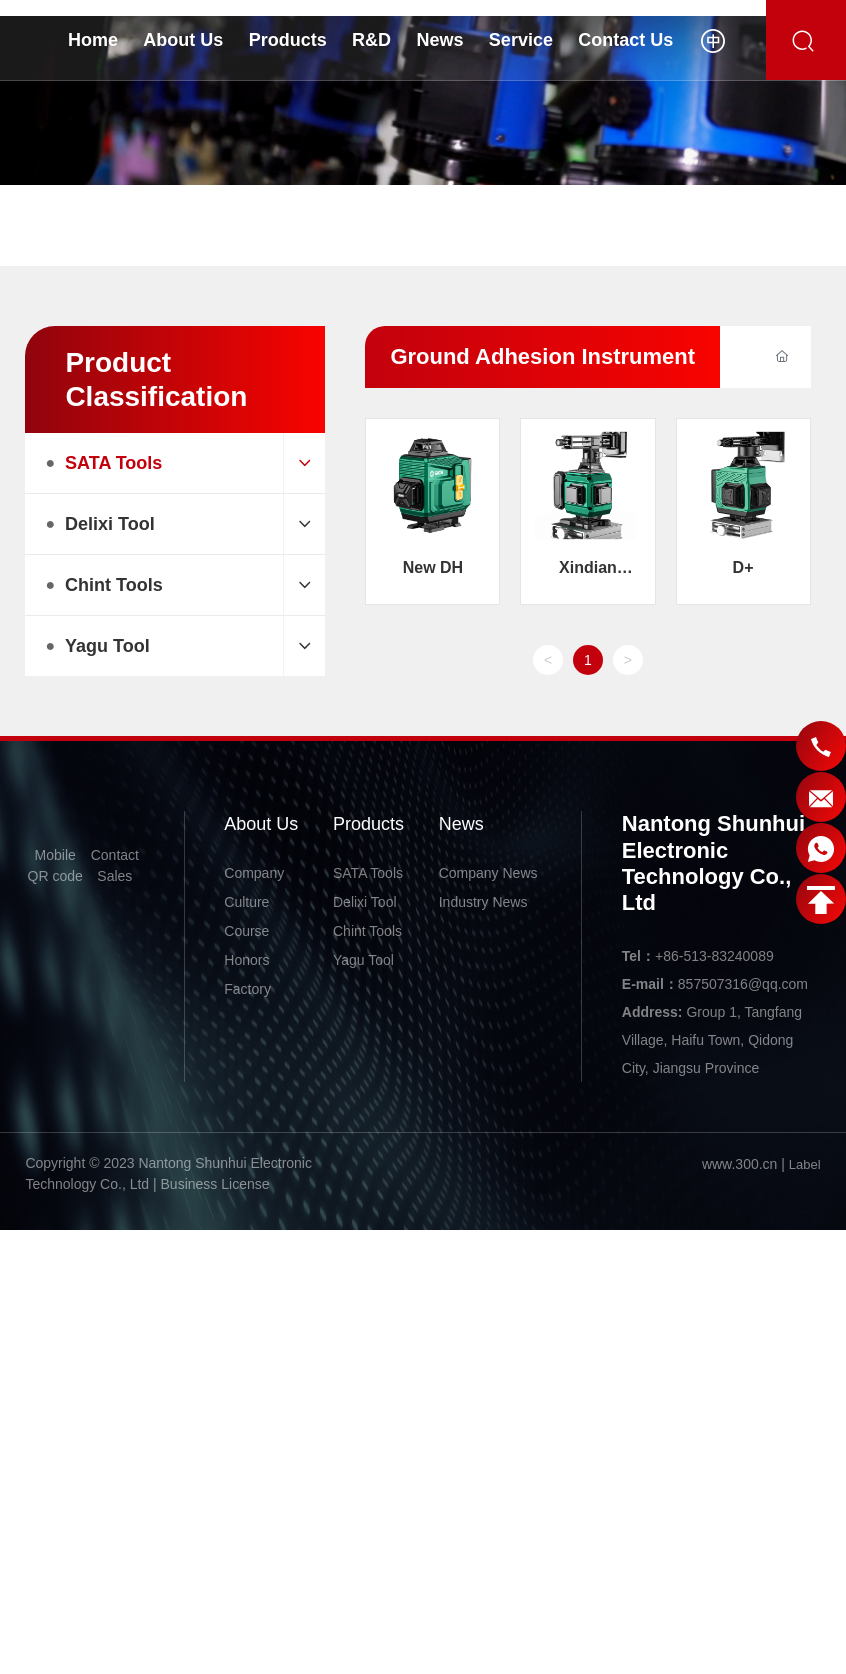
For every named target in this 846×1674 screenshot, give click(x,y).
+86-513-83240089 (714, 956)
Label (805, 1164)
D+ (743, 567)
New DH (433, 567)
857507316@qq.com (743, 984)
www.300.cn (739, 1164)
